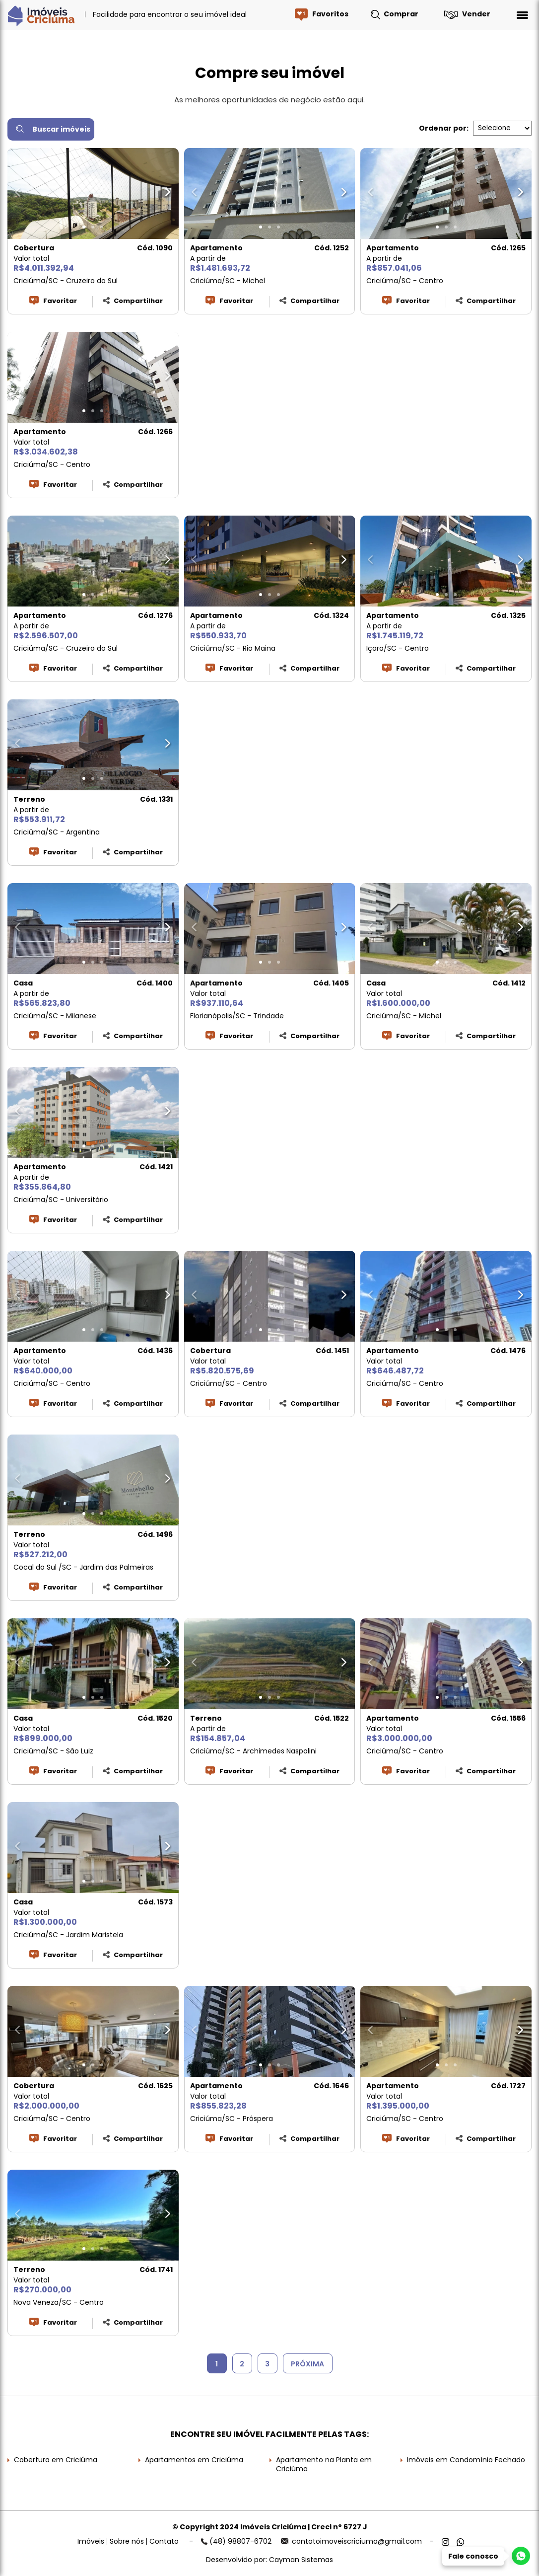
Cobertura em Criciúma (55, 2459)
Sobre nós (127, 2541)
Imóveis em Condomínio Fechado (466, 2459)
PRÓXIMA (307, 2364)
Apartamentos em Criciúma (194, 2459)
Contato (164, 2541)
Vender (476, 14)
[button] (83, 227)
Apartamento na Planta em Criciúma (324, 2464)
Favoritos (330, 14)
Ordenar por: (444, 128)
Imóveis (90, 2541)
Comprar (401, 14)
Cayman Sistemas (301, 2560)
